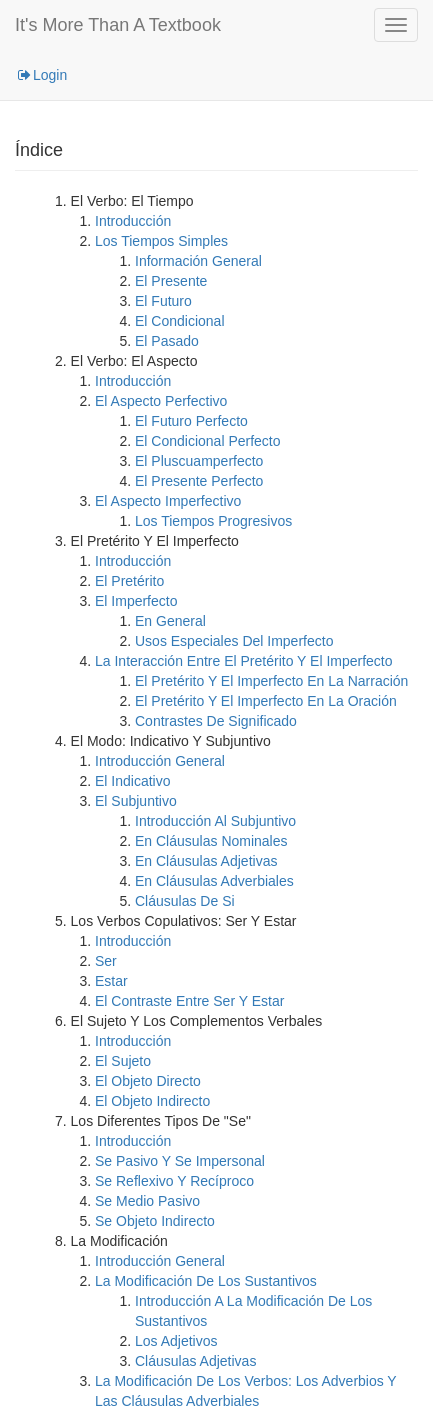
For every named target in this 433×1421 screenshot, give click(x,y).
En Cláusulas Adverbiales (214, 881)
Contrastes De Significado (216, 721)
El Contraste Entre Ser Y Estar (189, 1001)
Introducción (133, 221)
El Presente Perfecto (199, 481)
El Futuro (163, 301)
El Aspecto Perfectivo (161, 401)
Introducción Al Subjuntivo (215, 821)
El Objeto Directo (148, 1081)
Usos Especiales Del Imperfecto (234, 641)
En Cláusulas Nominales (211, 841)
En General (170, 621)
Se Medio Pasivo (147, 1201)
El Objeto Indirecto (152, 1101)
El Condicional (180, 321)
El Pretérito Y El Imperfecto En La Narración (271, 681)
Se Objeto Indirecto (155, 1221)
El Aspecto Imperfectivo (168, 501)
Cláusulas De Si (185, 901)
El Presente (171, 281)
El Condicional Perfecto (208, 441)
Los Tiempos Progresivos (213, 521)
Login (41, 75)
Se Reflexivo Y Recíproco (174, 1181)
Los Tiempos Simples (161, 241)
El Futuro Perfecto (191, 421)
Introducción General (160, 761)
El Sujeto (123, 1061)
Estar (111, 981)
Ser (106, 961)
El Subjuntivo (136, 801)
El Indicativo (132, 781)
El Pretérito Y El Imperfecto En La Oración (266, 701)
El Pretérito (129, 581)
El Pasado (167, 341)
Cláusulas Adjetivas (195, 1361)
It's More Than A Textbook (118, 25)
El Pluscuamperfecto (199, 461)
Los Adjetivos (176, 1341)
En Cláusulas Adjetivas (206, 861)
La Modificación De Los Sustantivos (206, 1281)
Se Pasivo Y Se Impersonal (180, 1161)
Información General (198, 261)
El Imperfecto (136, 601)
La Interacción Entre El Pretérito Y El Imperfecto (244, 661)
